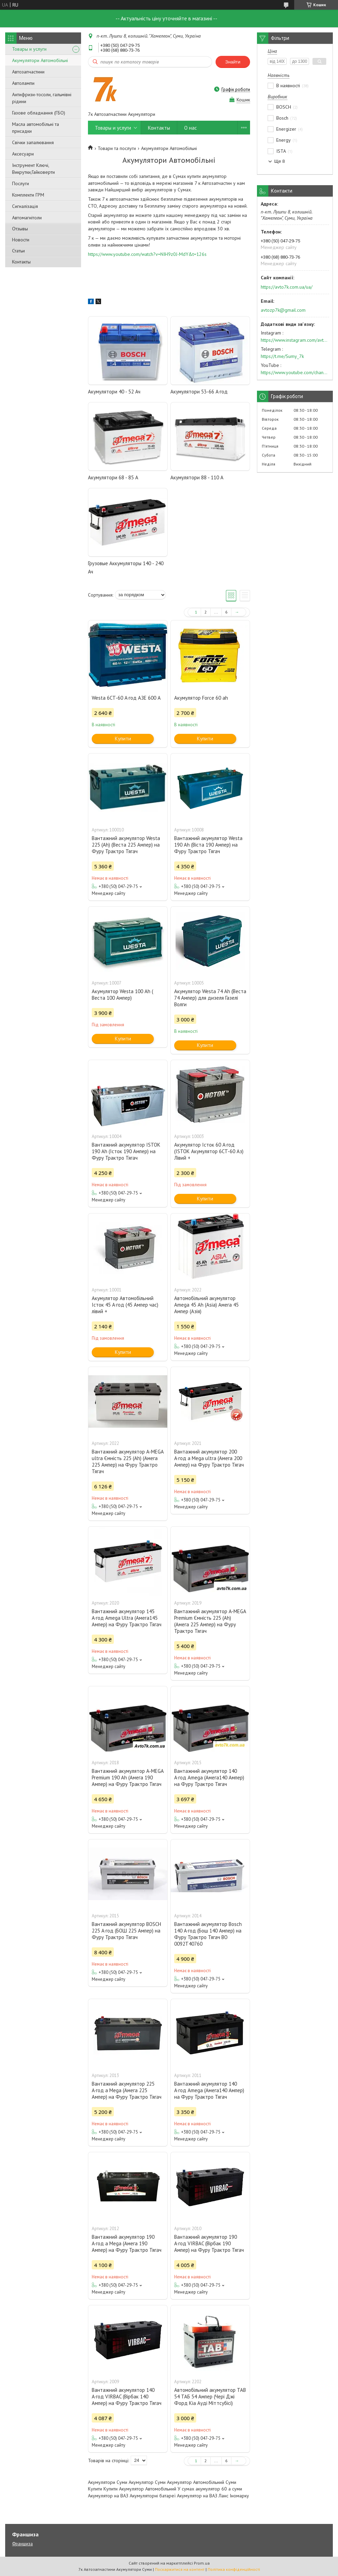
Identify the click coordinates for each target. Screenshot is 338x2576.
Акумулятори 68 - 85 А (113, 477)
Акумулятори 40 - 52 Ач (114, 391)
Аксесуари (23, 154)
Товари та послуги (117, 148)
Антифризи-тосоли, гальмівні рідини (41, 97)
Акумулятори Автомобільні (40, 60)
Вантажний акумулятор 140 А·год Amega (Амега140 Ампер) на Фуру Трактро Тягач (209, 1777)
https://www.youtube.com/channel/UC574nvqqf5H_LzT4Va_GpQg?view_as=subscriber (295, 372)
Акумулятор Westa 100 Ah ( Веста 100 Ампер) (122, 994)
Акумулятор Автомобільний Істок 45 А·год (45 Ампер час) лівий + (125, 1305)
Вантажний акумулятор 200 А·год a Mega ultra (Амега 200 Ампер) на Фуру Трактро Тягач (209, 1458)
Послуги (20, 183)
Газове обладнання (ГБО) (38, 113)
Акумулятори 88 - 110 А (196, 477)
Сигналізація (25, 206)
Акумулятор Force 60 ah (201, 698)
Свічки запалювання (33, 142)
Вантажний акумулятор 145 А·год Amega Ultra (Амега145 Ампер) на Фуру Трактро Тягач (126, 1618)
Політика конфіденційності (234, 2569)
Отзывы (20, 229)
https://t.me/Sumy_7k (282, 356)
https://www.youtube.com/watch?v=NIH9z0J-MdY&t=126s (147, 254)
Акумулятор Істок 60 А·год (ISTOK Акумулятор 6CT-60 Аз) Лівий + (208, 1151)
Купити (123, 738)
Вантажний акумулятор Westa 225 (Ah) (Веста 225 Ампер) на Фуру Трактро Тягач (126, 845)
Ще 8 (279, 161)
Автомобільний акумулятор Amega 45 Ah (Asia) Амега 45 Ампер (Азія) (206, 1305)
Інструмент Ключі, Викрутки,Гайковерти (33, 168)
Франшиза (22, 2544)
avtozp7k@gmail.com (283, 310)
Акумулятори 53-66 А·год (199, 391)
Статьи (18, 251)
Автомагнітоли (27, 217)
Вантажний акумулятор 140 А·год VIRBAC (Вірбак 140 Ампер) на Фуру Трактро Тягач (126, 2396)
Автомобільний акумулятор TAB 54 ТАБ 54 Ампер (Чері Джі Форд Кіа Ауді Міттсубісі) (210, 2396)
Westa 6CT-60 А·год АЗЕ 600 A (126, 698)
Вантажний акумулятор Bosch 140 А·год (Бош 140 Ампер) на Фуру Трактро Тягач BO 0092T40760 (208, 1934)
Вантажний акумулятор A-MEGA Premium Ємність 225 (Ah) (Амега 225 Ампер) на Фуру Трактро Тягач (210, 1621)
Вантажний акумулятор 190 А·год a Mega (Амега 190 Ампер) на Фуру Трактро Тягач (126, 2243)
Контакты (21, 262)
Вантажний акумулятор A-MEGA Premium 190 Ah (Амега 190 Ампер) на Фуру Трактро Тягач (127, 1777)
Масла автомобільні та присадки (35, 127)
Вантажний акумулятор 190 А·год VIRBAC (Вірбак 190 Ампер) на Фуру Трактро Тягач (209, 2243)
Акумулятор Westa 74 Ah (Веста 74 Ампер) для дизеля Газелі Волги (210, 998)
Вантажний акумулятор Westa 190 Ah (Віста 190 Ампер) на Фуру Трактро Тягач (208, 845)
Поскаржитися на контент (180, 2569)
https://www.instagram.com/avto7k (295, 340)
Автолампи (23, 83)
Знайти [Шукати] (232, 61)
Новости (20, 240)
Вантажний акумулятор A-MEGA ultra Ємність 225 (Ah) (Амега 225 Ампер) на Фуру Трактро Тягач (127, 1461)
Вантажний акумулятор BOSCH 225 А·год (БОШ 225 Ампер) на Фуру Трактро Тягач (126, 1930)
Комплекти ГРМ (28, 195)
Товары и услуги (29, 49)
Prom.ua (202, 2563)
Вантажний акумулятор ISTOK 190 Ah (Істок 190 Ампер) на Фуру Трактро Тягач (126, 1151)
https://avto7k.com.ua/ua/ (286, 287)
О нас (190, 127)
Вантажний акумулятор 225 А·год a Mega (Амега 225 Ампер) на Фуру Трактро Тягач (126, 2090)
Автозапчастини (28, 72)
